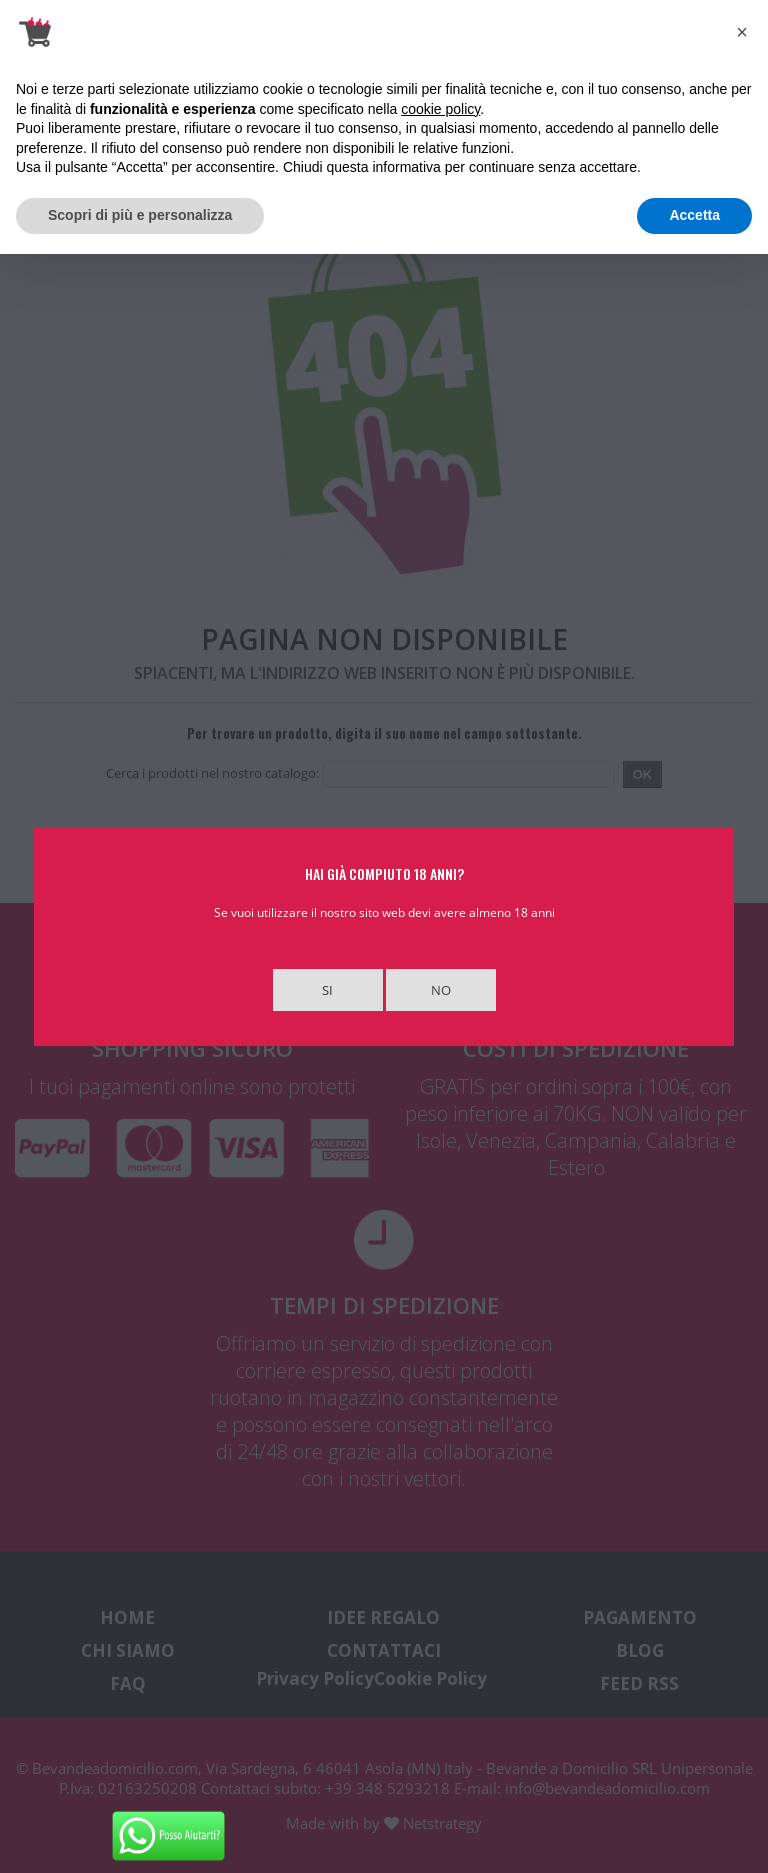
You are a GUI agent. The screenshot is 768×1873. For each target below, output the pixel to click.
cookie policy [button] (440, 109)
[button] (742, 32)
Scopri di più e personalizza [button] (140, 215)
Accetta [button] (694, 215)
